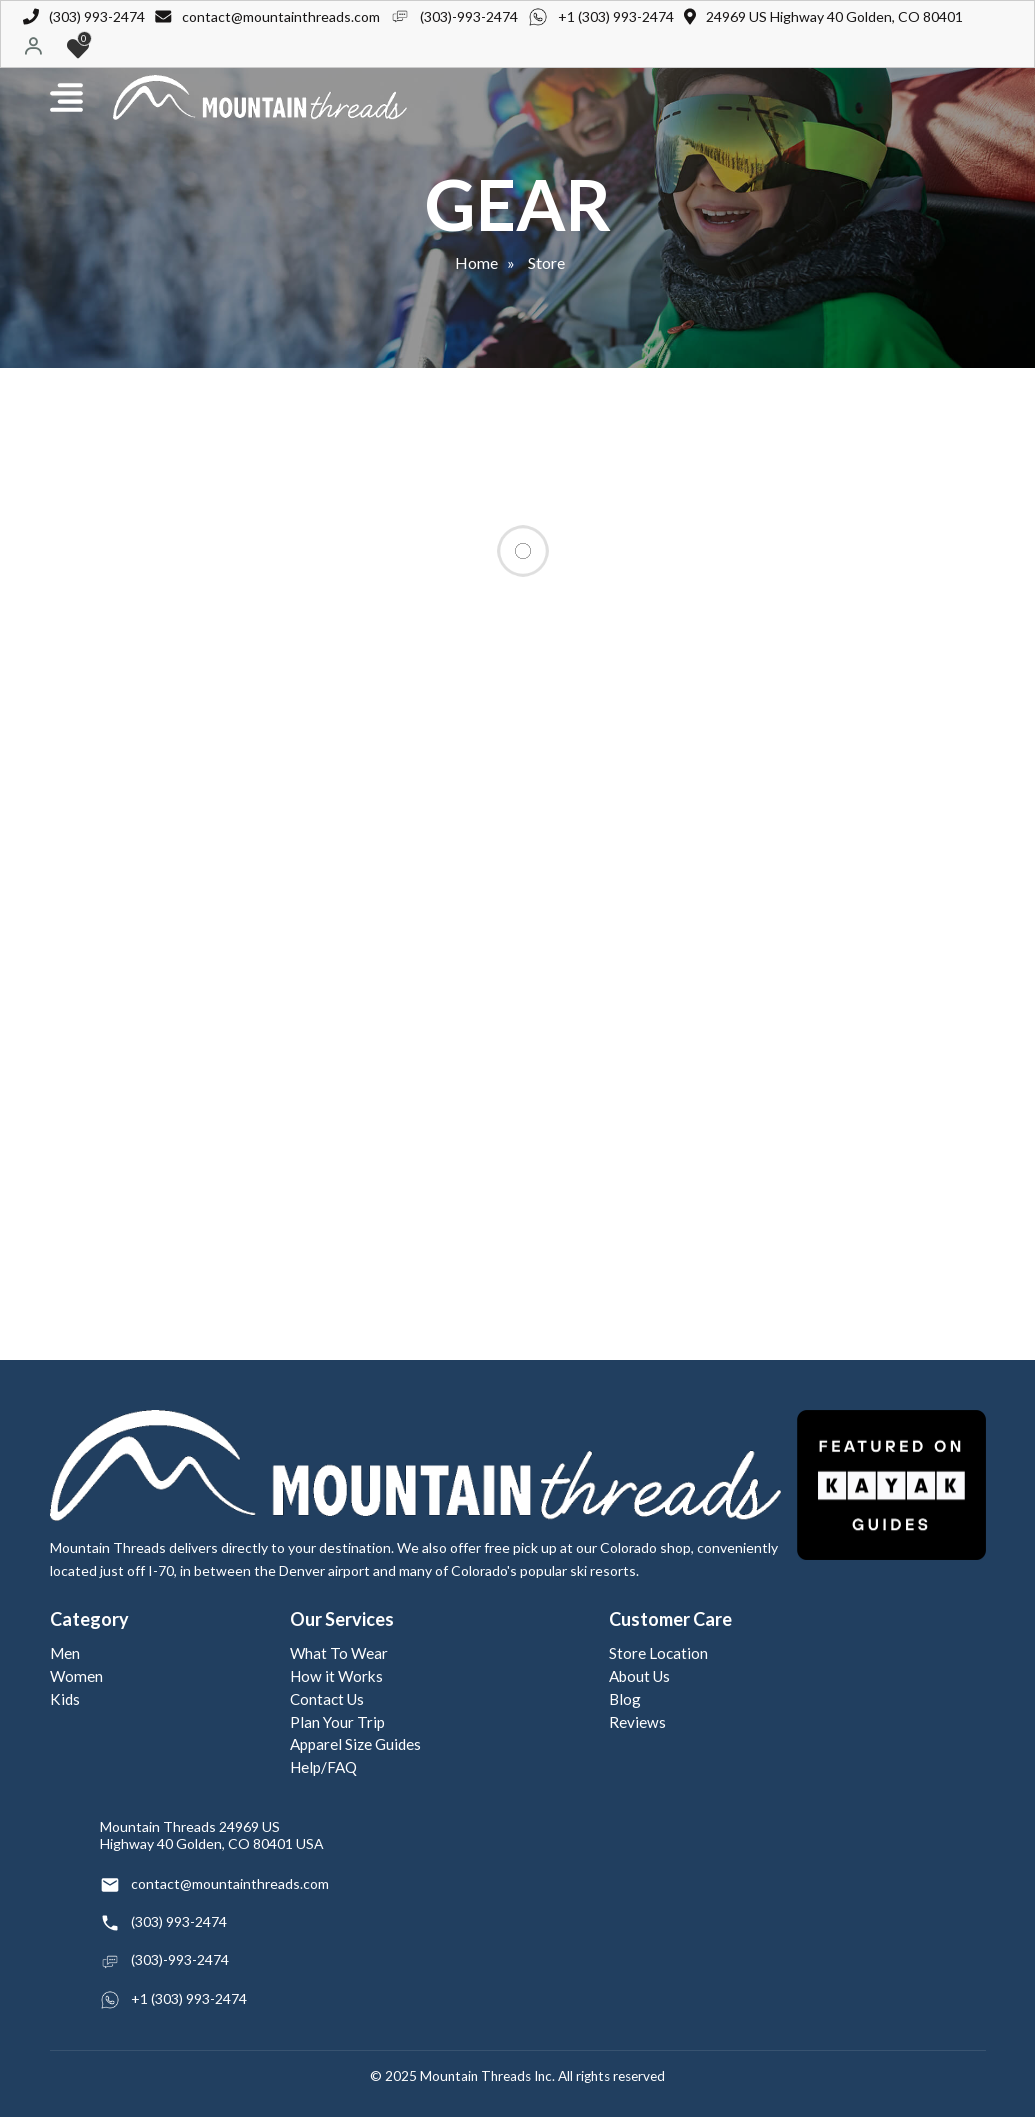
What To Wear (339, 1653)
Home (476, 262)
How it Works (336, 1676)
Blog (625, 1699)
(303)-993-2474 (469, 16)
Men (65, 1653)
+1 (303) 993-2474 (616, 16)
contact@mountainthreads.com (281, 16)
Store (546, 262)
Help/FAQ (323, 1767)
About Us (639, 1676)
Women (76, 1676)
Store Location (658, 1653)
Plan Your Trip (337, 1722)
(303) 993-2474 (97, 16)
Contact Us (327, 1699)
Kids (65, 1699)
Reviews (637, 1722)
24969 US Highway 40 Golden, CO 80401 (834, 16)
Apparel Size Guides (355, 1744)
